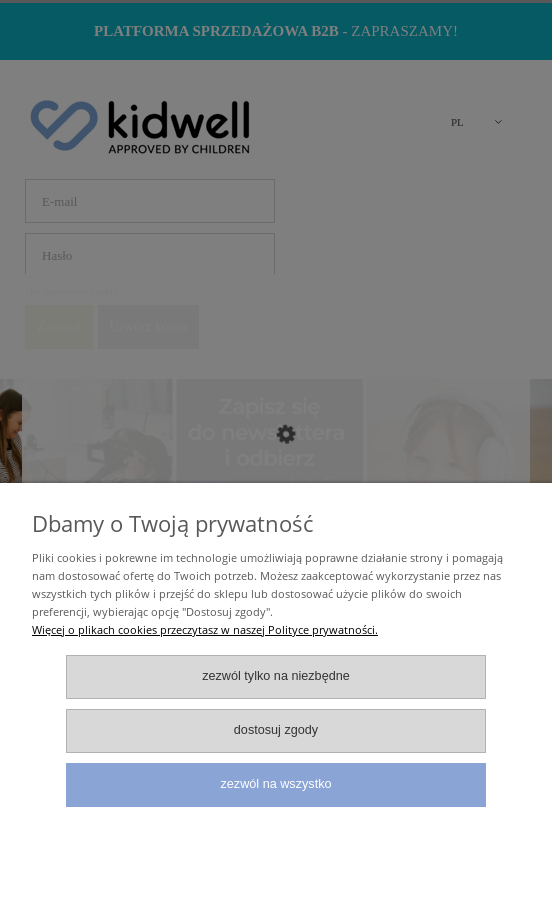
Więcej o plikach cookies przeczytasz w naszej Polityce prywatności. (205, 629)
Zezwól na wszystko (276, 784)
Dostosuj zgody (276, 730)
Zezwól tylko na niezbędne (276, 676)
